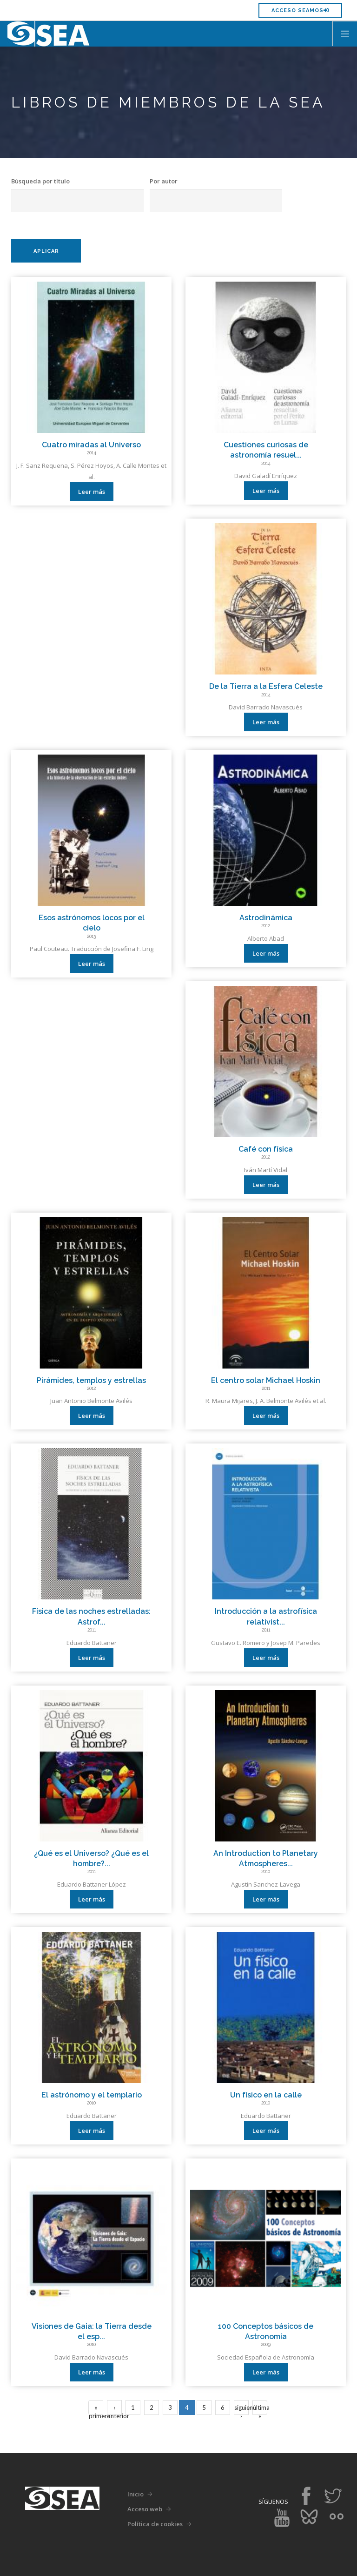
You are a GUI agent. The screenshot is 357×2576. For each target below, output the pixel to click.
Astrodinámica (265, 917)
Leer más (91, 491)
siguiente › (241, 2409)
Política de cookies (155, 2524)
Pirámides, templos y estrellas (91, 1380)
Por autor (164, 181)
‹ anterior (114, 2409)
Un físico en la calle (266, 2094)
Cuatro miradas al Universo (91, 444)
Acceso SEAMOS (300, 10)
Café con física (265, 1149)
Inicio (135, 2494)
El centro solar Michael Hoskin (265, 1380)
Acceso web (144, 2509)
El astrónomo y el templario (91, 2094)
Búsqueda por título (40, 181)
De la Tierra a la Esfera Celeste (266, 686)
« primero (96, 2409)
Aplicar (46, 251)
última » (260, 2409)
